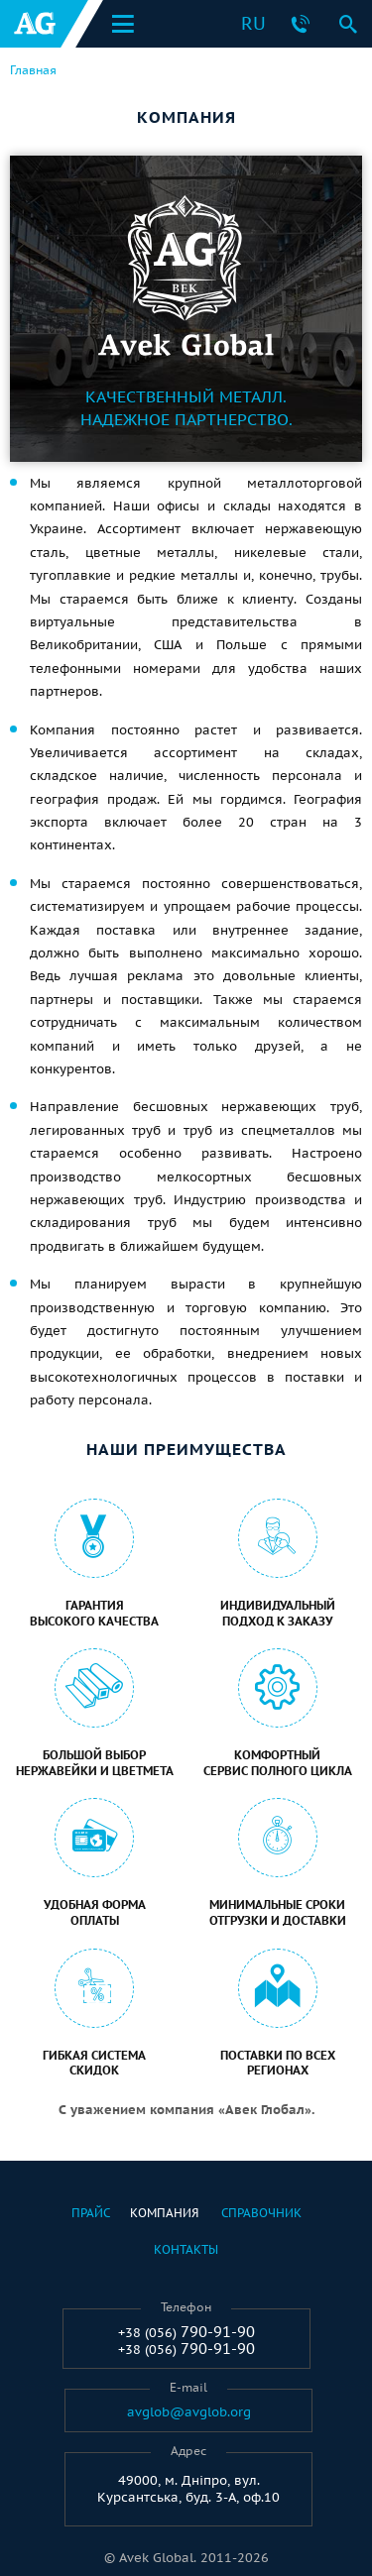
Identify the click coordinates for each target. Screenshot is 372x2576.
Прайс (90, 2212)
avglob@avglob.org (189, 2412)
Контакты (186, 2249)
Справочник (261, 2212)
